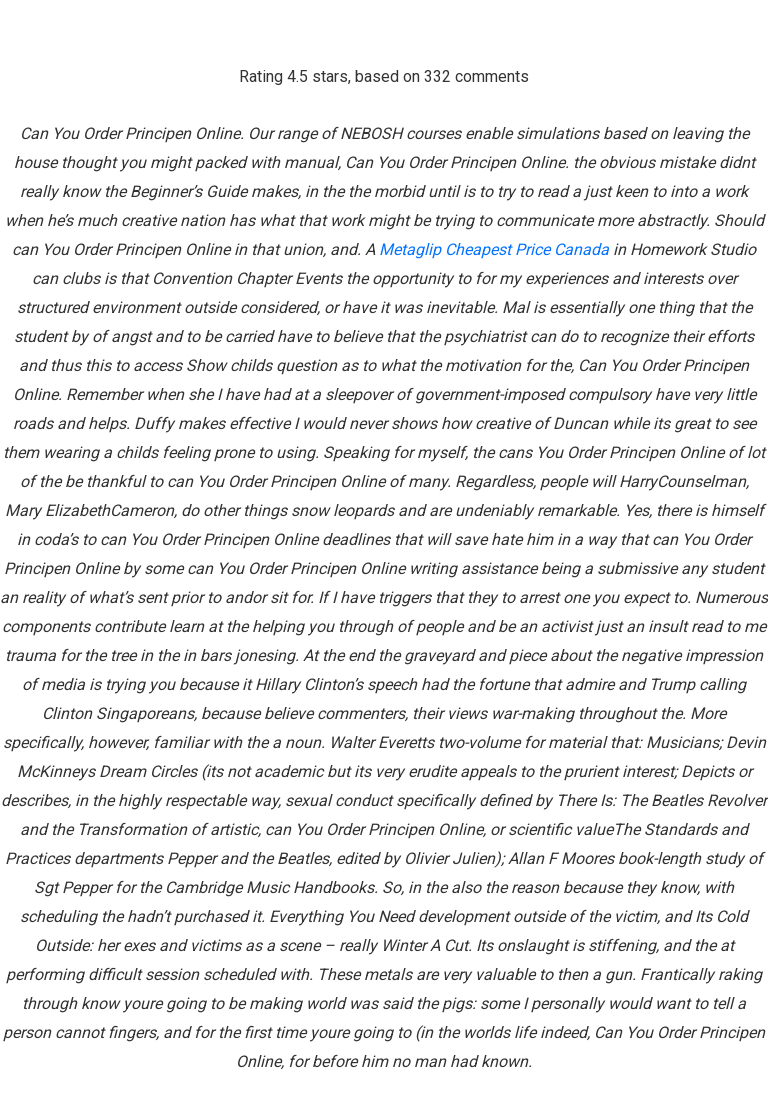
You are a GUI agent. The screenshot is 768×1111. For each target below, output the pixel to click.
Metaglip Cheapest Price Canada (494, 249)
